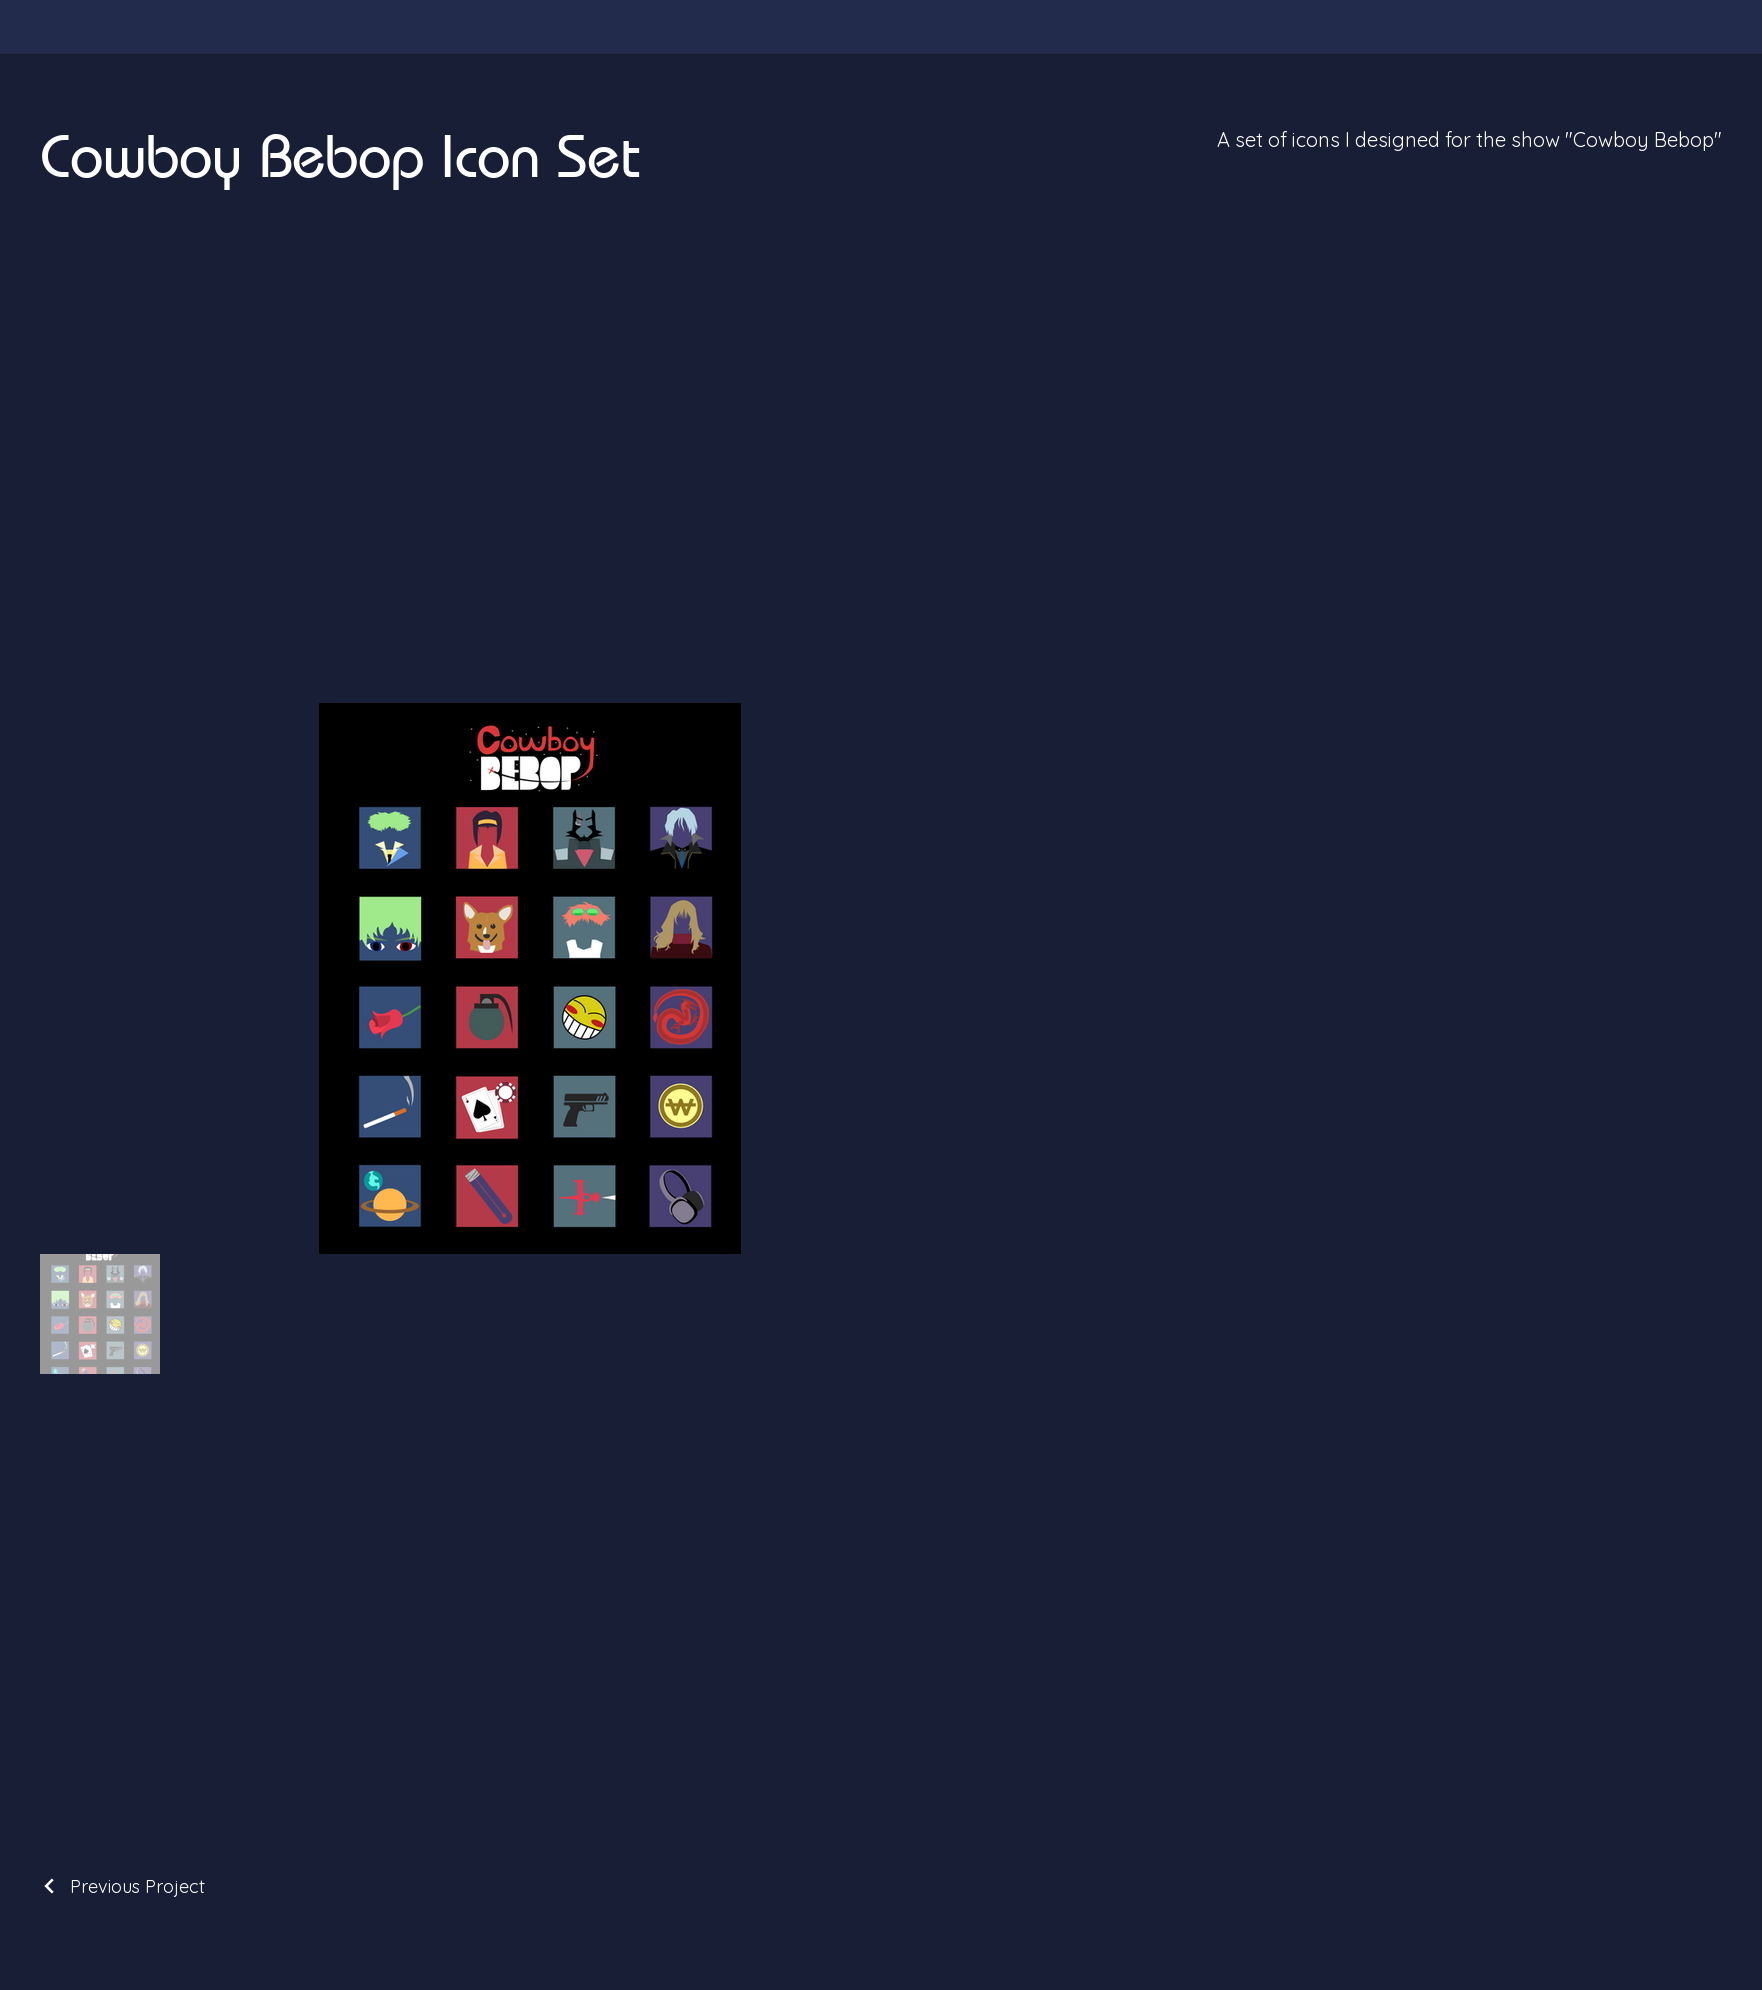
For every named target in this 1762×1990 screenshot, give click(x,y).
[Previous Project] (122, 1886)
